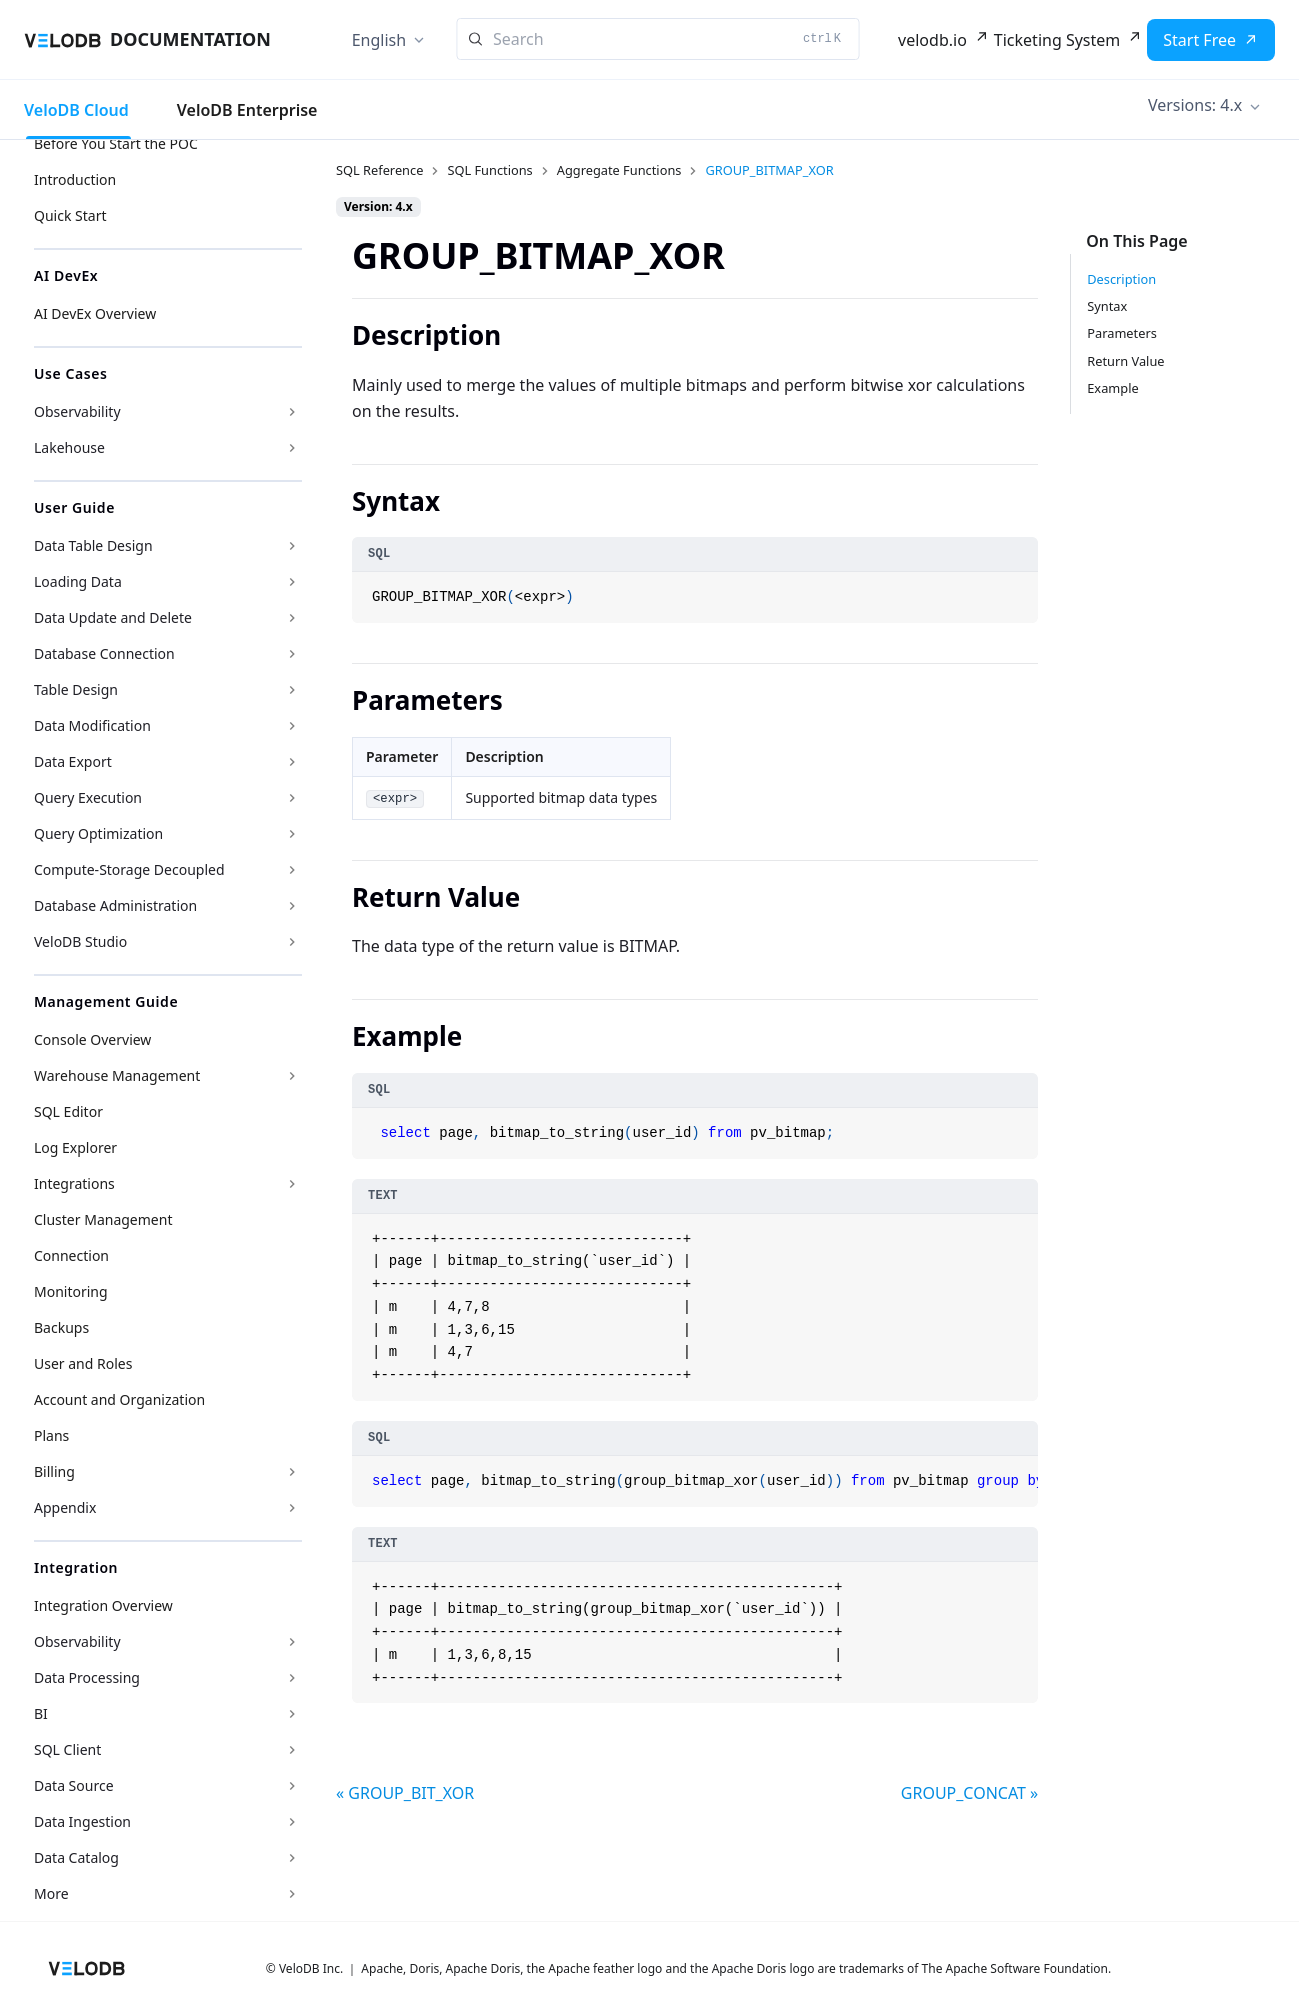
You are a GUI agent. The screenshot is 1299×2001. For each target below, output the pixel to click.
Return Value (1125, 361)
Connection (71, 1255)
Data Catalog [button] (76, 1857)
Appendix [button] (65, 1507)
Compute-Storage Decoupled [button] (129, 869)
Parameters (1122, 333)
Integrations (74, 1183)
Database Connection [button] (104, 653)
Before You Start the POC (116, 143)
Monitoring (71, 1291)
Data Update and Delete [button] (113, 617)
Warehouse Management (117, 1075)
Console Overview (92, 1039)
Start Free (1199, 40)
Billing (54, 1471)
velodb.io (932, 40)
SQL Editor (68, 1111)
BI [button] (41, 1713)
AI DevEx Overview (95, 313)
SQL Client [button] (67, 1749)
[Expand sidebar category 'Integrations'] (292, 1184)
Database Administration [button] (115, 905)
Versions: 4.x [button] (1195, 105)
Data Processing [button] (87, 1677)
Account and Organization (119, 1399)
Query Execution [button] (88, 797)
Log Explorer (75, 1147)
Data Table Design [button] (93, 545)
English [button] (379, 40)
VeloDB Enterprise (247, 110)
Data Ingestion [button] (82, 1821)
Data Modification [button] (92, 725)
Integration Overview (103, 1605)
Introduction (75, 179)
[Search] (657, 39)
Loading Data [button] (78, 581)
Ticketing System (1057, 40)
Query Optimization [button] (98, 833)
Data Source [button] (74, 1785)
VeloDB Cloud (76, 110)
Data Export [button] (73, 761)
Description (1121, 279)
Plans (51, 1435)
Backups (61, 1327)
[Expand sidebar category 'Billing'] (292, 1472)
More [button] (51, 1893)
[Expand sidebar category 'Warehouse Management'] (292, 1076)
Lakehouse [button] (69, 447)
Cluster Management (103, 1219)
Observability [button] (77, 411)
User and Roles (83, 1363)
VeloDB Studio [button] (80, 941)
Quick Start (70, 215)
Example (1112, 388)
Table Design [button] (76, 689)
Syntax (1107, 306)
